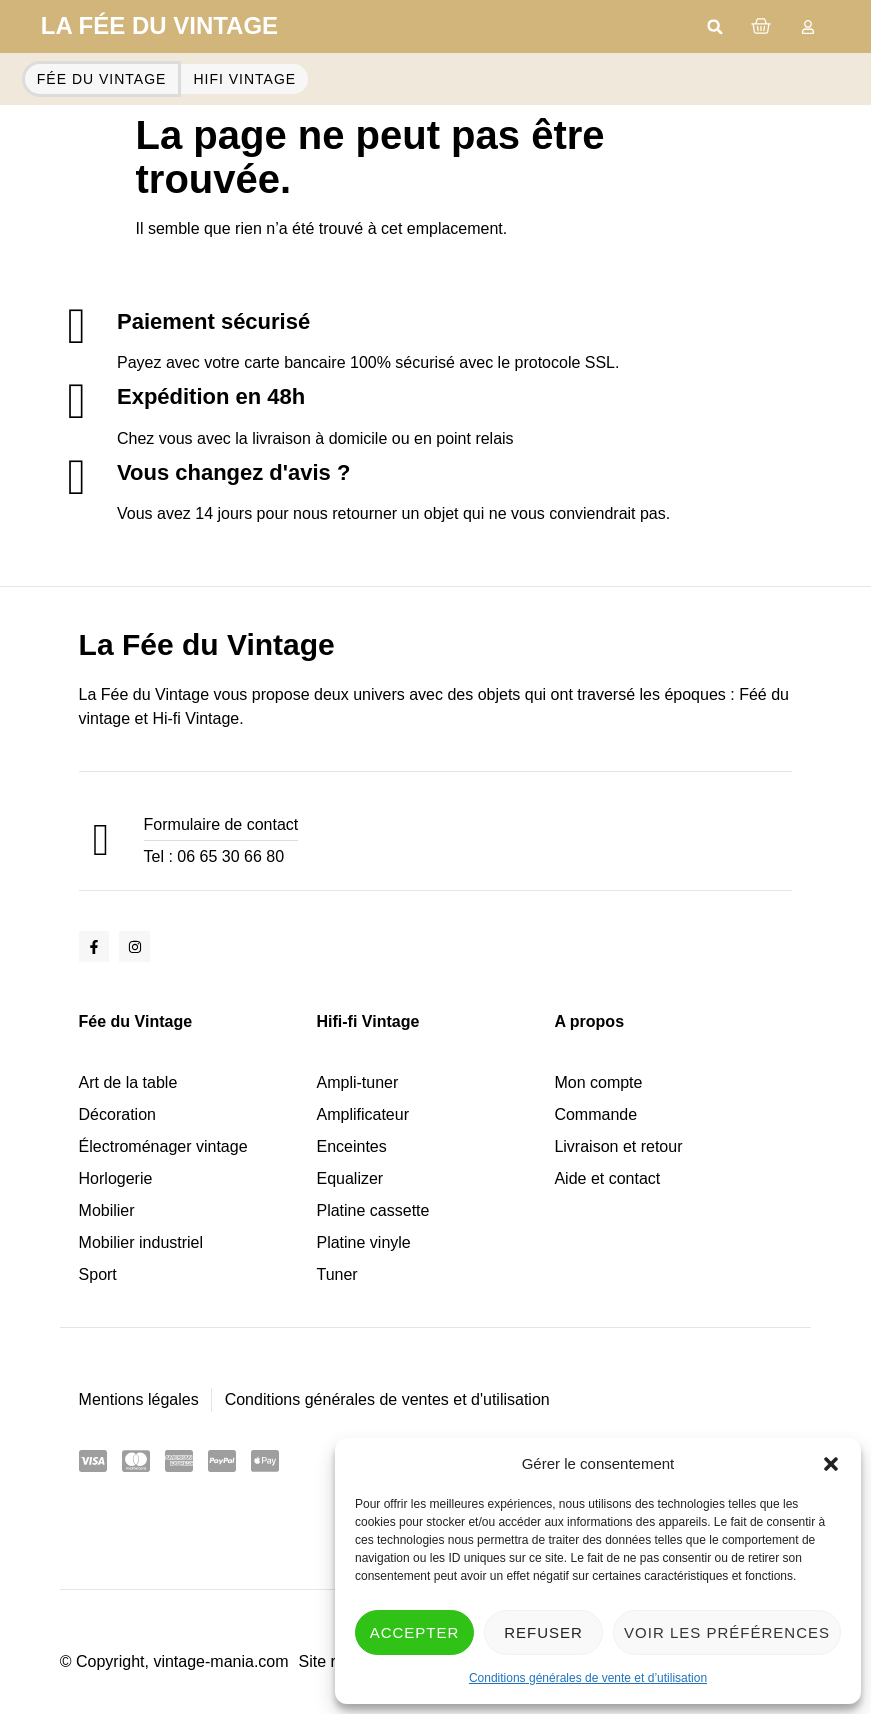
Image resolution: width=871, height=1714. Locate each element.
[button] (831, 1464)
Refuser (543, 1632)
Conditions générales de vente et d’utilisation (588, 1678)
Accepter (415, 1632)
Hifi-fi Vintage (367, 1021)
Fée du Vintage (136, 1021)
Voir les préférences (727, 1632)
